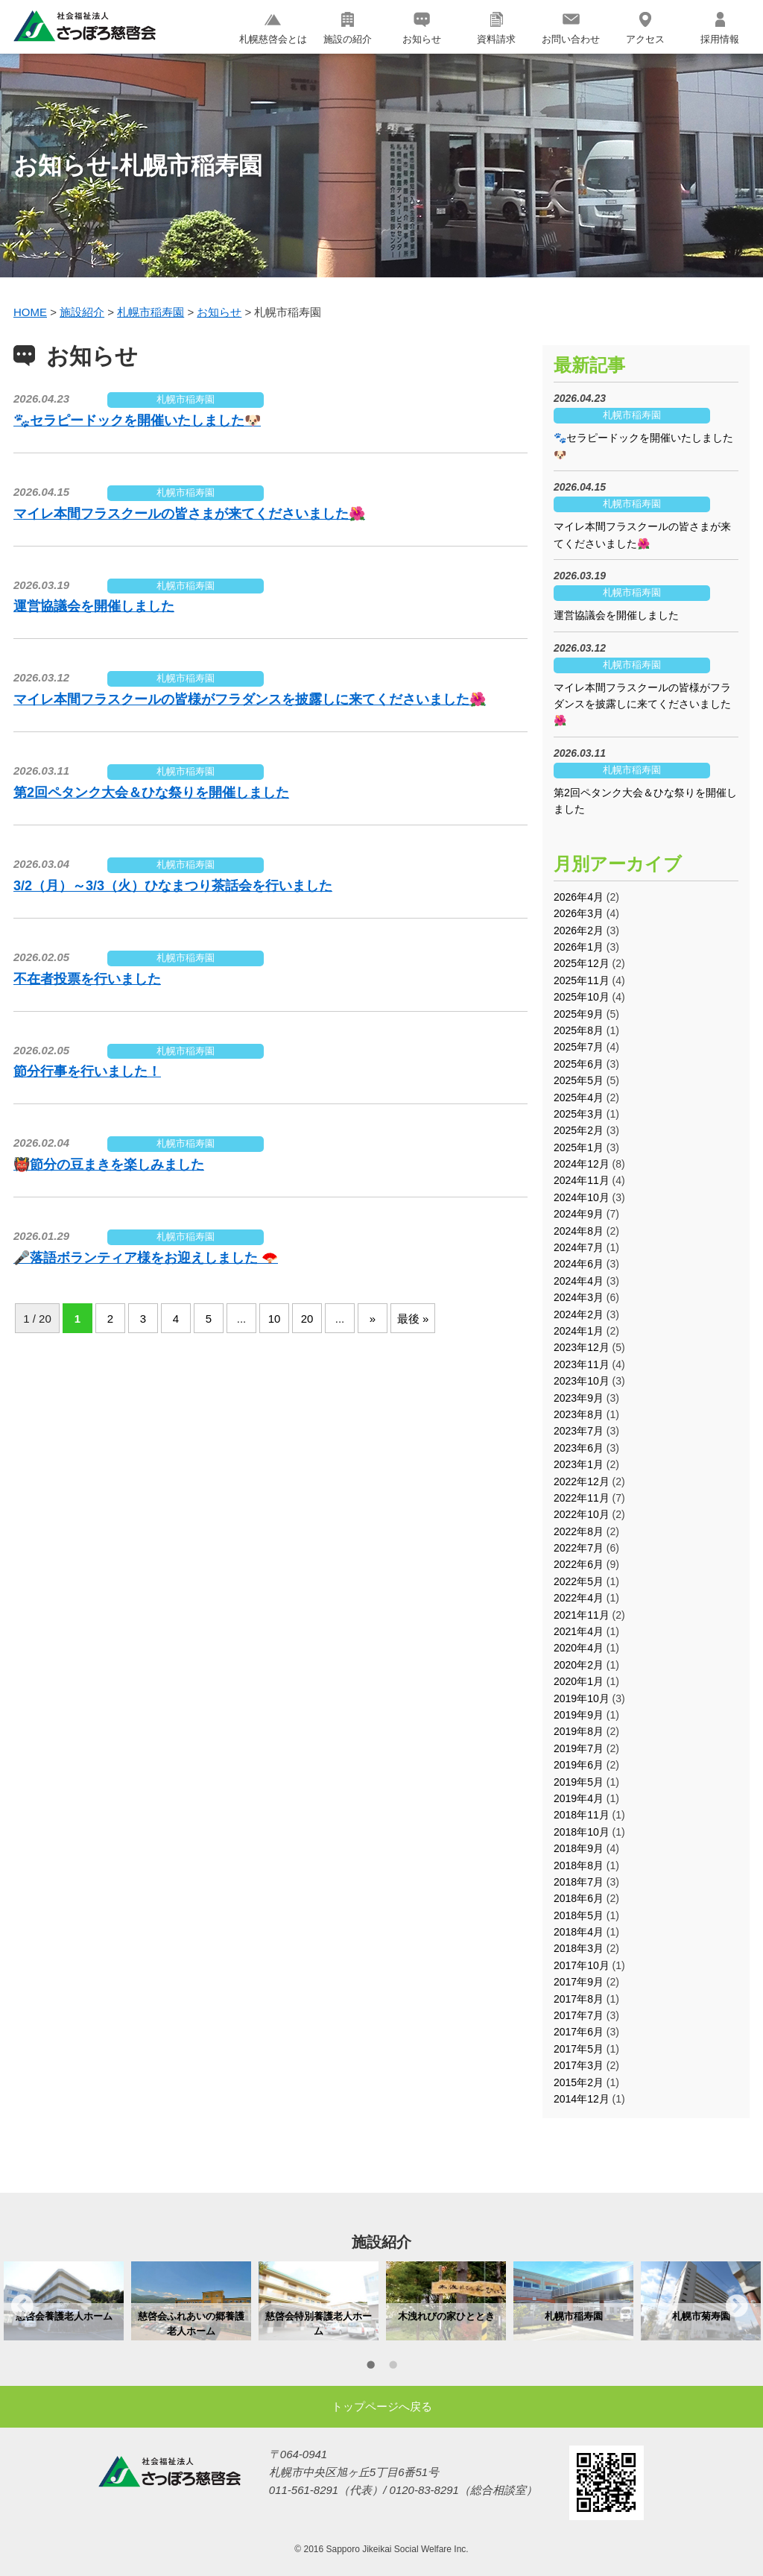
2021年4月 (579, 1631)
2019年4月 (579, 1798)
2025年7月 (579, 1047)
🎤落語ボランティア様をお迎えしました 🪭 (145, 1257)
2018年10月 (582, 1832)
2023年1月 (579, 1464)
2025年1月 (579, 1147)
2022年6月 (579, 1564)
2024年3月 (579, 1297)
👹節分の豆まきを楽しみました (108, 1164)
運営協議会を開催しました (93, 606)
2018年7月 (579, 1882)
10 (274, 1318)
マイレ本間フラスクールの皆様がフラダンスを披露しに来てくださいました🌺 (249, 699)
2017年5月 (579, 2049)
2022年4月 (579, 1598)
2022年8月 (579, 1531)
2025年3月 (579, 1114)
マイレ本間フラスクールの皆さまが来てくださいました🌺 (189, 513)
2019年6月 (579, 1765)
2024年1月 (579, 1331)
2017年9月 (579, 1982)
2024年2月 (579, 1314)
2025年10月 (582, 997)
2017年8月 (579, 1999)
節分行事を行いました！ (87, 1071)
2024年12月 (582, 1164)
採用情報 (719, 28)
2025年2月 (579, 1130)
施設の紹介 (347, 28)
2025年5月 (579, 1080)
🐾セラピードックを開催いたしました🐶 (137, 420)
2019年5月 (579, 1782)
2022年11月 (582, 1498)
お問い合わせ (571, 28)
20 (307, 1318)
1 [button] (370, 2367)
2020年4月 (579, 1648)
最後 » (413, 1318)
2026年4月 (579, 897)
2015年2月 (579, 2082)
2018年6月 (579, 1898)
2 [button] (392, 2367)
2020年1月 (579, 1681)
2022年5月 (579, 1581)
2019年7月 (579, 1748)
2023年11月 (582, 1364)
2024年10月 (582, 1197)
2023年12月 (582, 1347)
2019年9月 (579, 1715)
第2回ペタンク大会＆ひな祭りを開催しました (151, 792)
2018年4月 (579, 1932)
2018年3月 (579, 1948)
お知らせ (421, 28)
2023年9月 (579, 1398)
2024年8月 (579, 1231)
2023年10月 (582, 1381)
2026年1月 (579, 947)
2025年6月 (579, 1064)
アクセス (645, 28)
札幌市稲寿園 (185, 399)
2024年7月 (579, 1247)
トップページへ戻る (382, 2406)
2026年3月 (579, 913)
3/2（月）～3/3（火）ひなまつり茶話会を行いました (172, 885)
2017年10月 (582, 1965)
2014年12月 (582, 2099)
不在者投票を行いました (87, 978)
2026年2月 (579, 930)
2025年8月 (579, 1030)
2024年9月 (579, 1214)
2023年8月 (579, 1414)
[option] (64, 2301)
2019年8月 (579, 1731)
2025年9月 (579, 1014)
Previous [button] (22, 2305)
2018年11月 (582, 1815)
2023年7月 (579, 1431)
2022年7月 (579, 1548)
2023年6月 (579, 1448)
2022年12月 (582, 1481)
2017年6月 (579, 2032)
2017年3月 (579, 2065)
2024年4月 (579, 1281)
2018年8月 (579, 1865)
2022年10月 (582, 1514)
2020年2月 (579, 1665)
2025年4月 (579, 1097)
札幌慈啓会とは (273, 28)
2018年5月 (579, 1915)
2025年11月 (582, 980)
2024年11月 (582, 1180)
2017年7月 (579, 2015)
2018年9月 (579, 1848)
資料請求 (496, 28)
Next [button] (737, 2305)
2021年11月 (582, 1615)
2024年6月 (579, 1264)
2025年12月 (582, 963)
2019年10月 (582, 1698)
